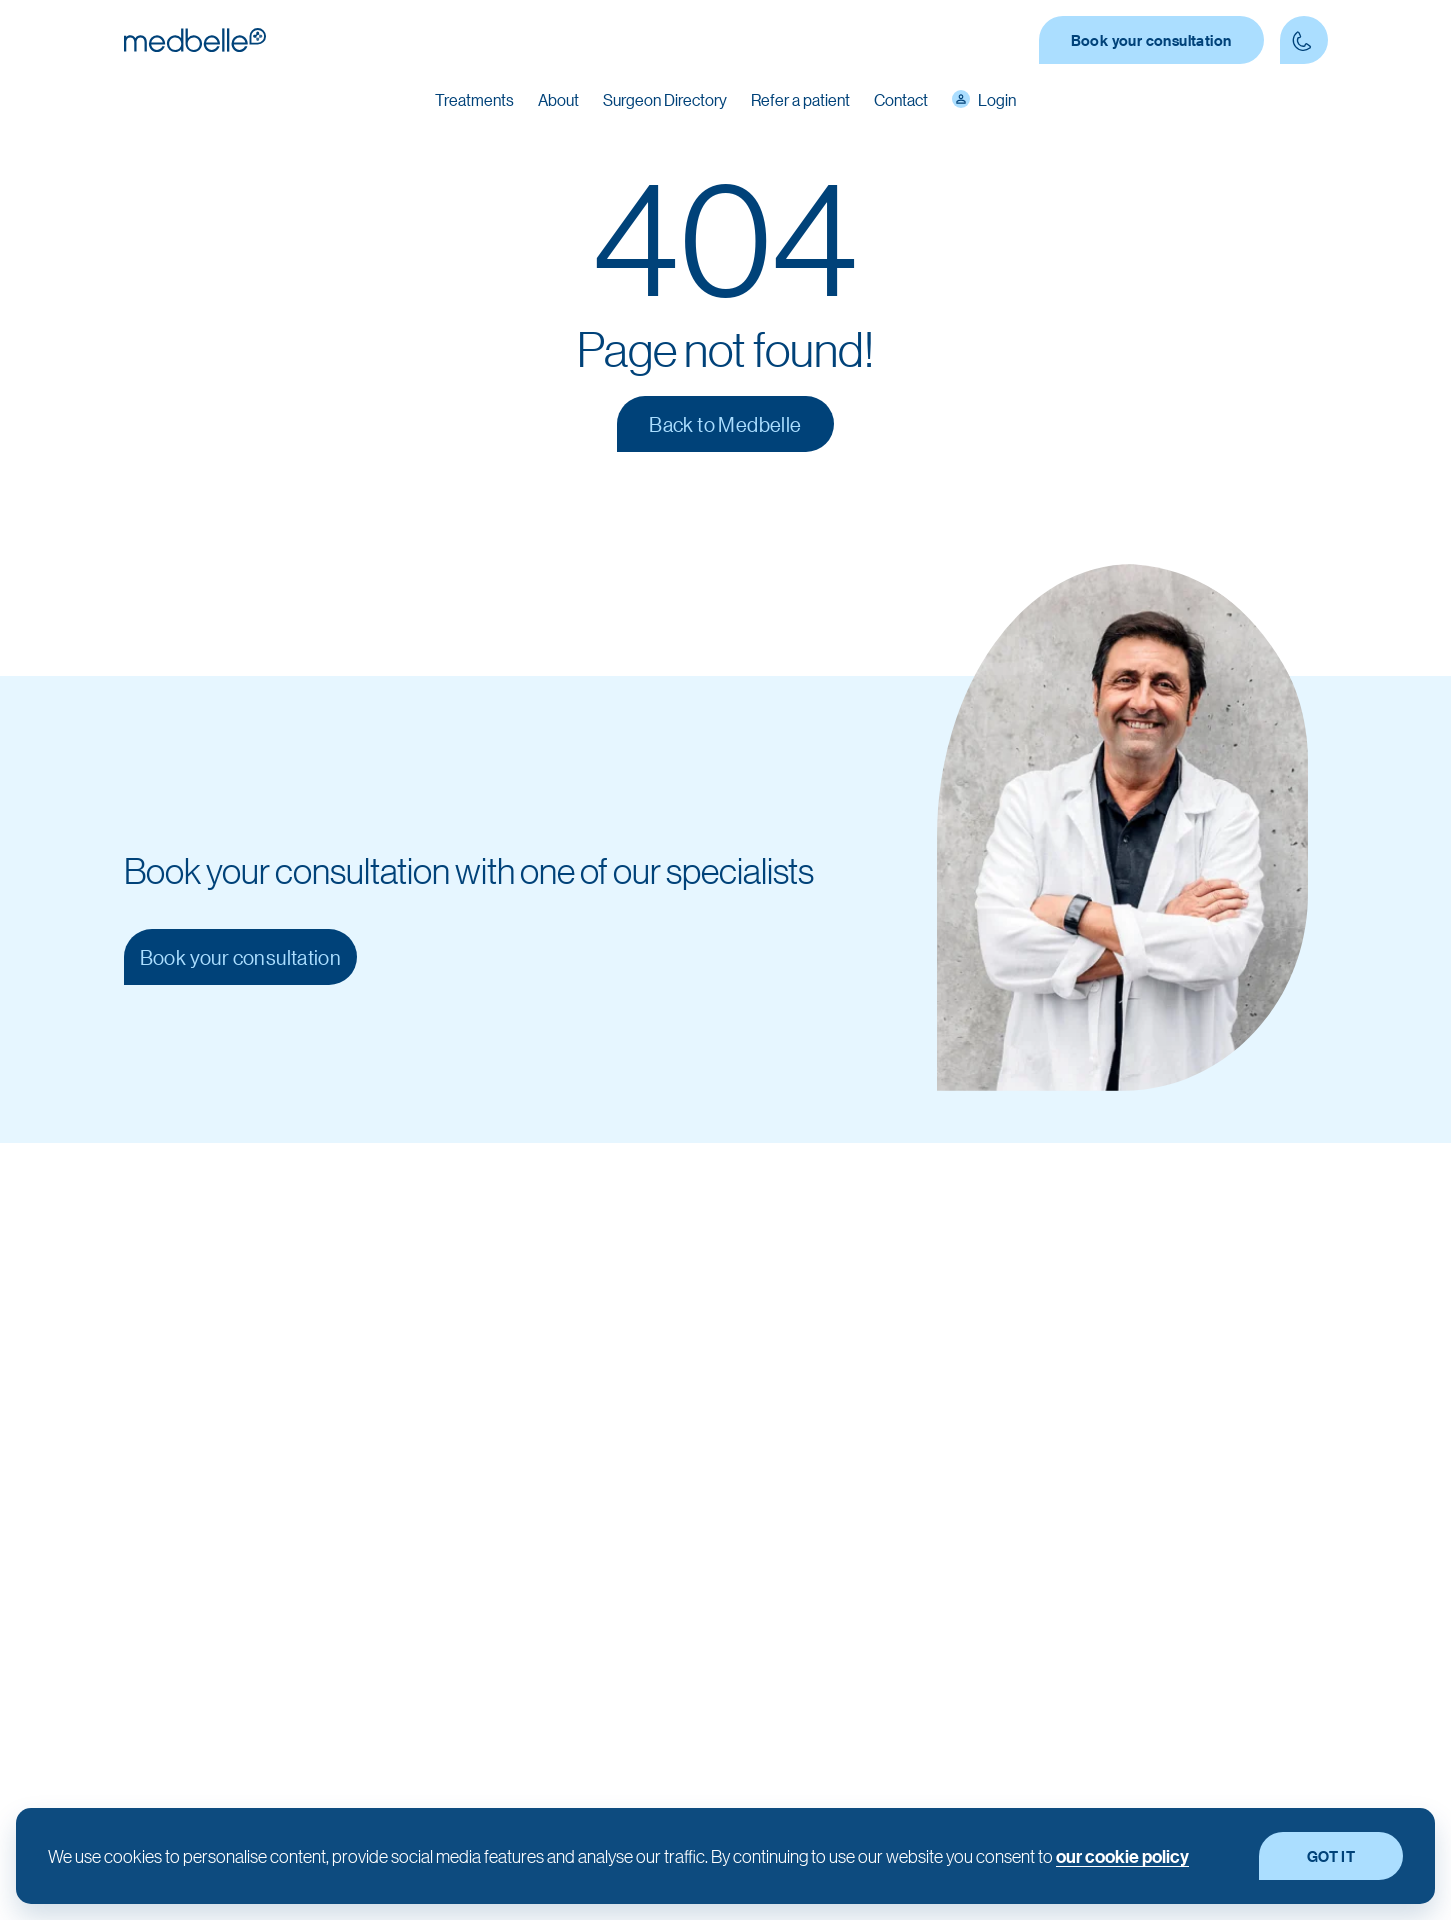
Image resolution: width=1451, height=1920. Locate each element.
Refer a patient (800, 99)
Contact (901, 99)
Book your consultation (1151, 40)
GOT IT (1331, 1856)
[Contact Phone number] (1304, 40)
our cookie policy (1122, 1856)
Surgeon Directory (665, 99)
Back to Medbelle (725, 424)
